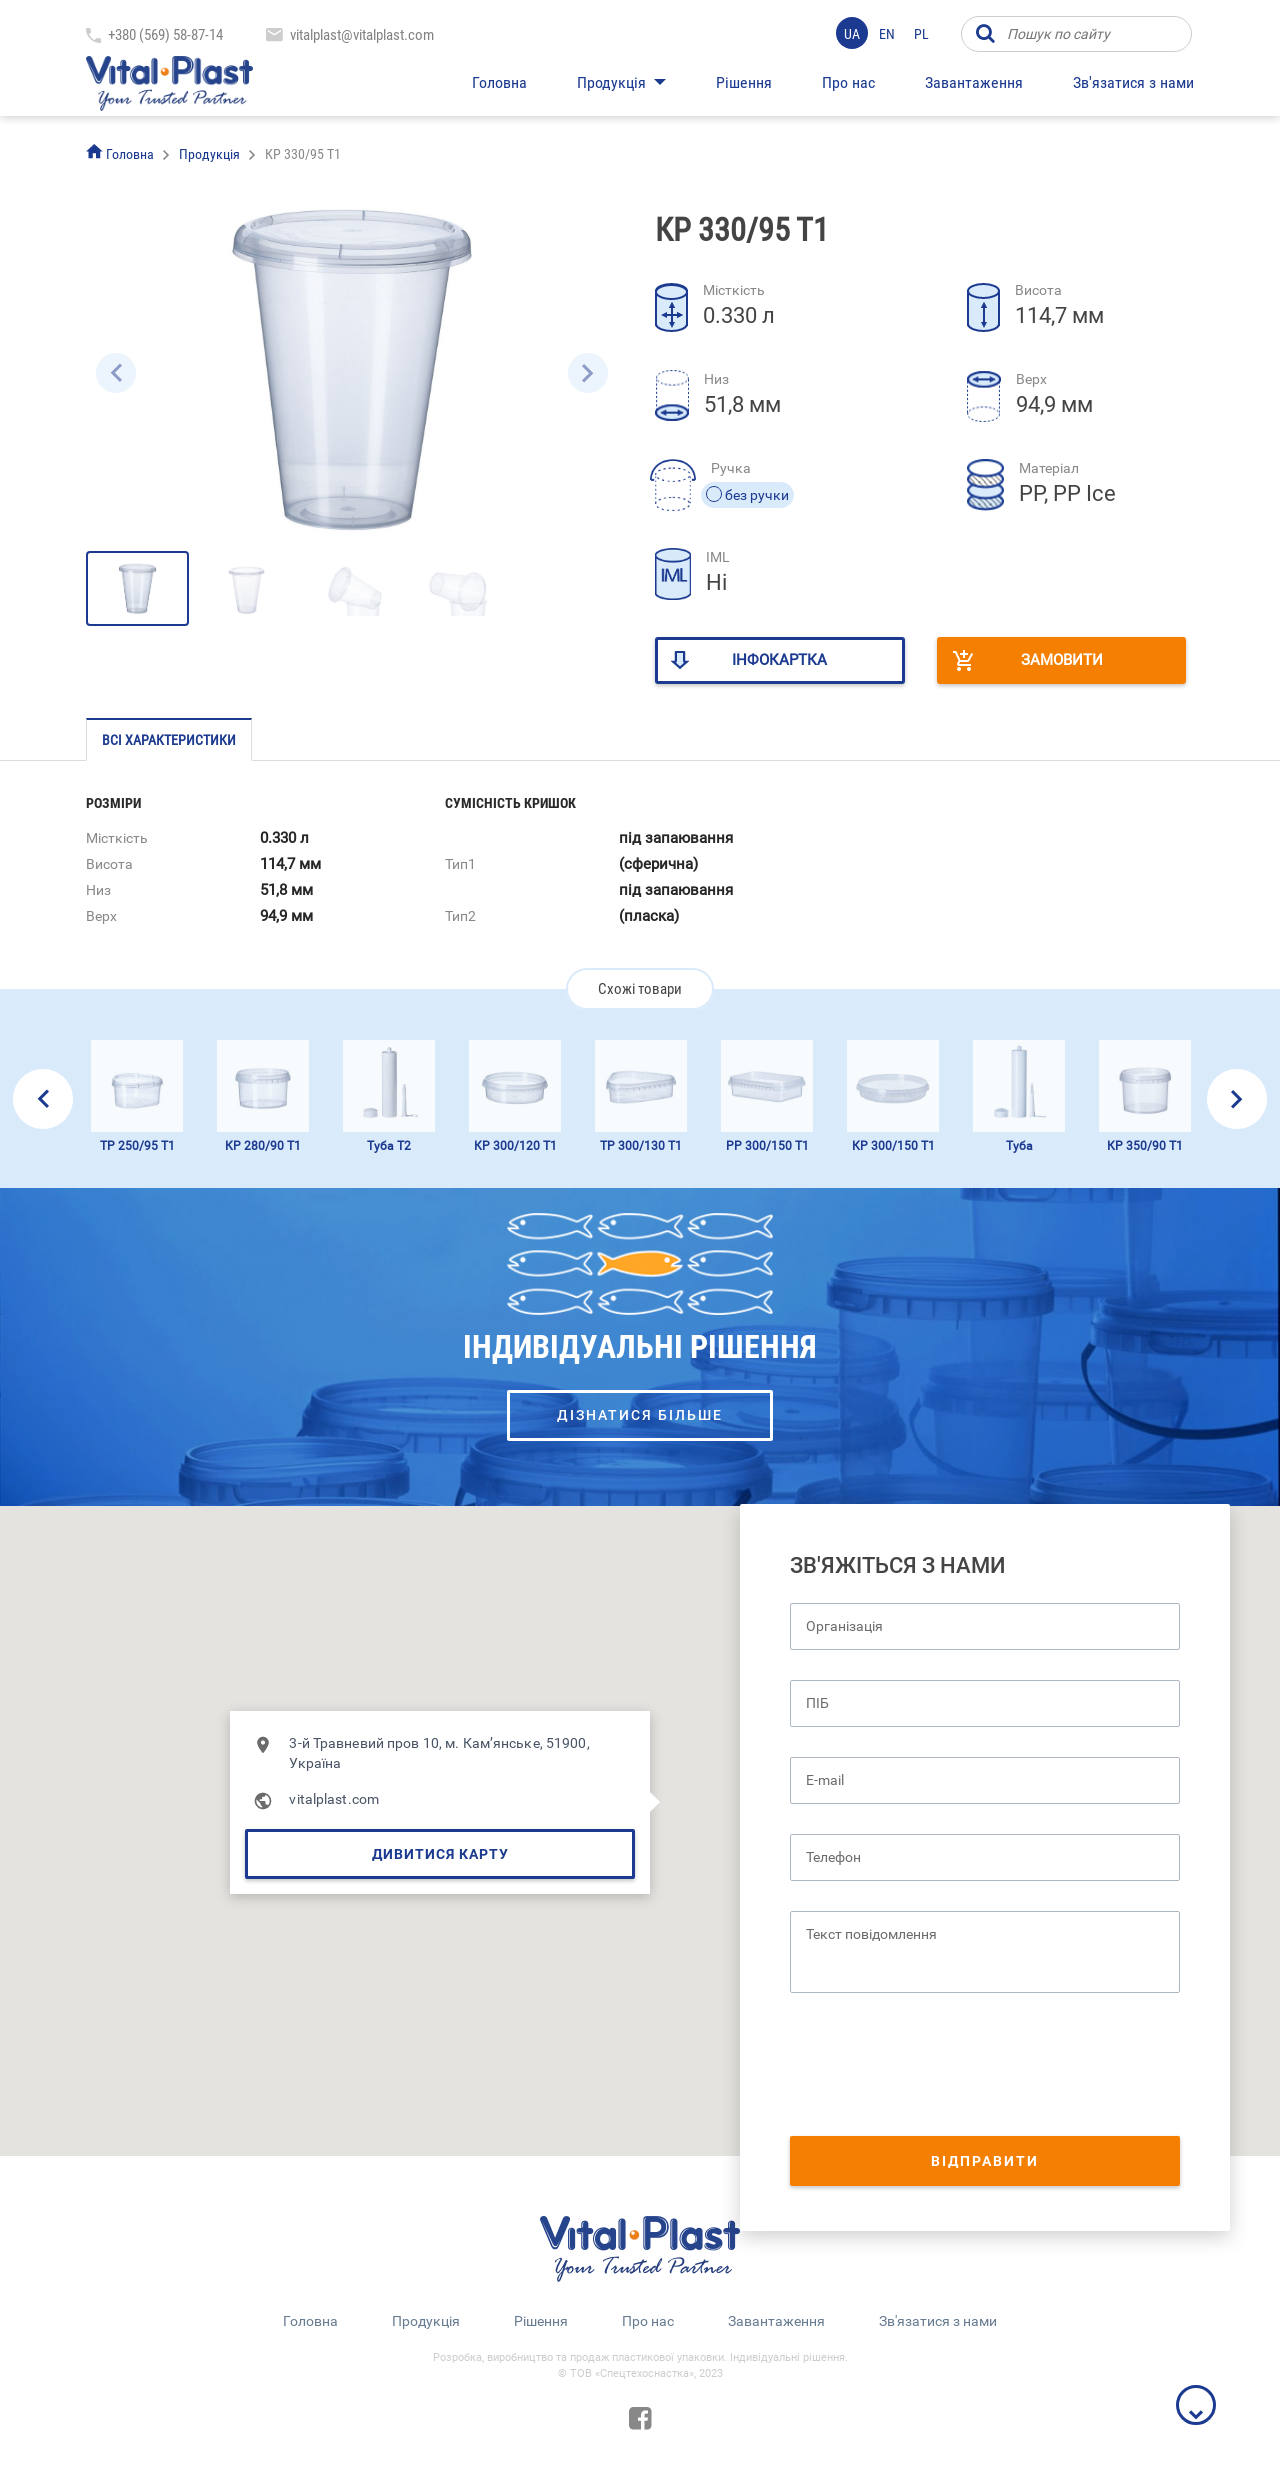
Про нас (848, 82)
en (887, 34)
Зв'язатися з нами (1133, 82)
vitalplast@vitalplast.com (362, 35)
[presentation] (942, 2067)
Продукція (611, 82)
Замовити (1062, 660)
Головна (499, 82)
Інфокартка (779, 660)
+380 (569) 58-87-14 (165, 35)
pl (921, 34)
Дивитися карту (440, 1854)
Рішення (744, 82)
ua (852, 34)
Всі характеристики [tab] (169, 740)
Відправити (985, 2161)
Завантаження (974, 82)
